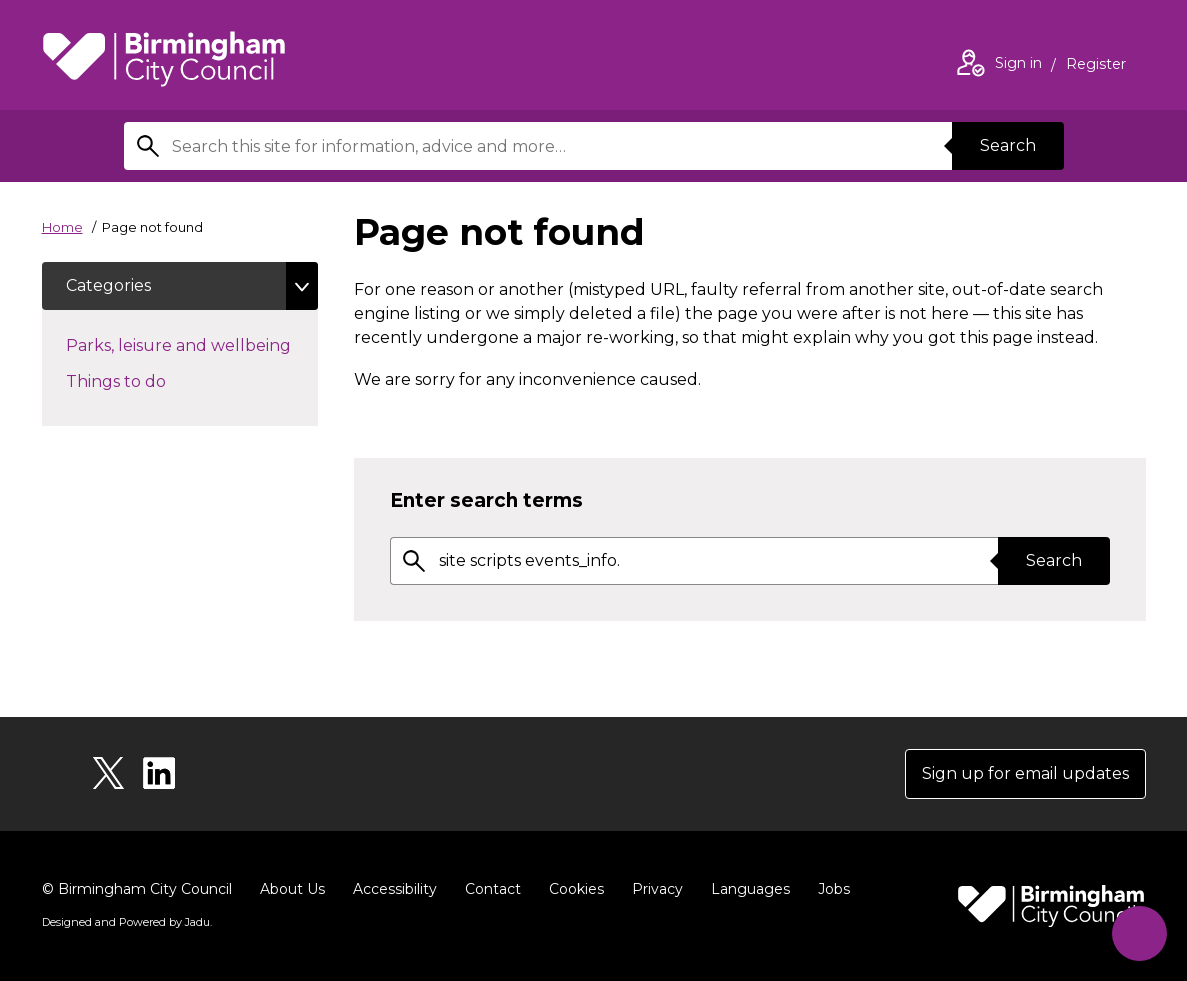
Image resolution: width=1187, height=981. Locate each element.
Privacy (657, 889)
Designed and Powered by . (127, 922)
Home (62, 227)
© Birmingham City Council (137, 889)
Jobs (834, 889)
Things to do (151, 380)
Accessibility (395, 889)
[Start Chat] (1139, 933)
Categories (108, 285)
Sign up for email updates (1025, 773)
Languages (750, 889)
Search (1008, 145)
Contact (493, 889)
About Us (292, 889)
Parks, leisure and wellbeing (192, 344)
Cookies (576, 889)
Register (1096, 66)
